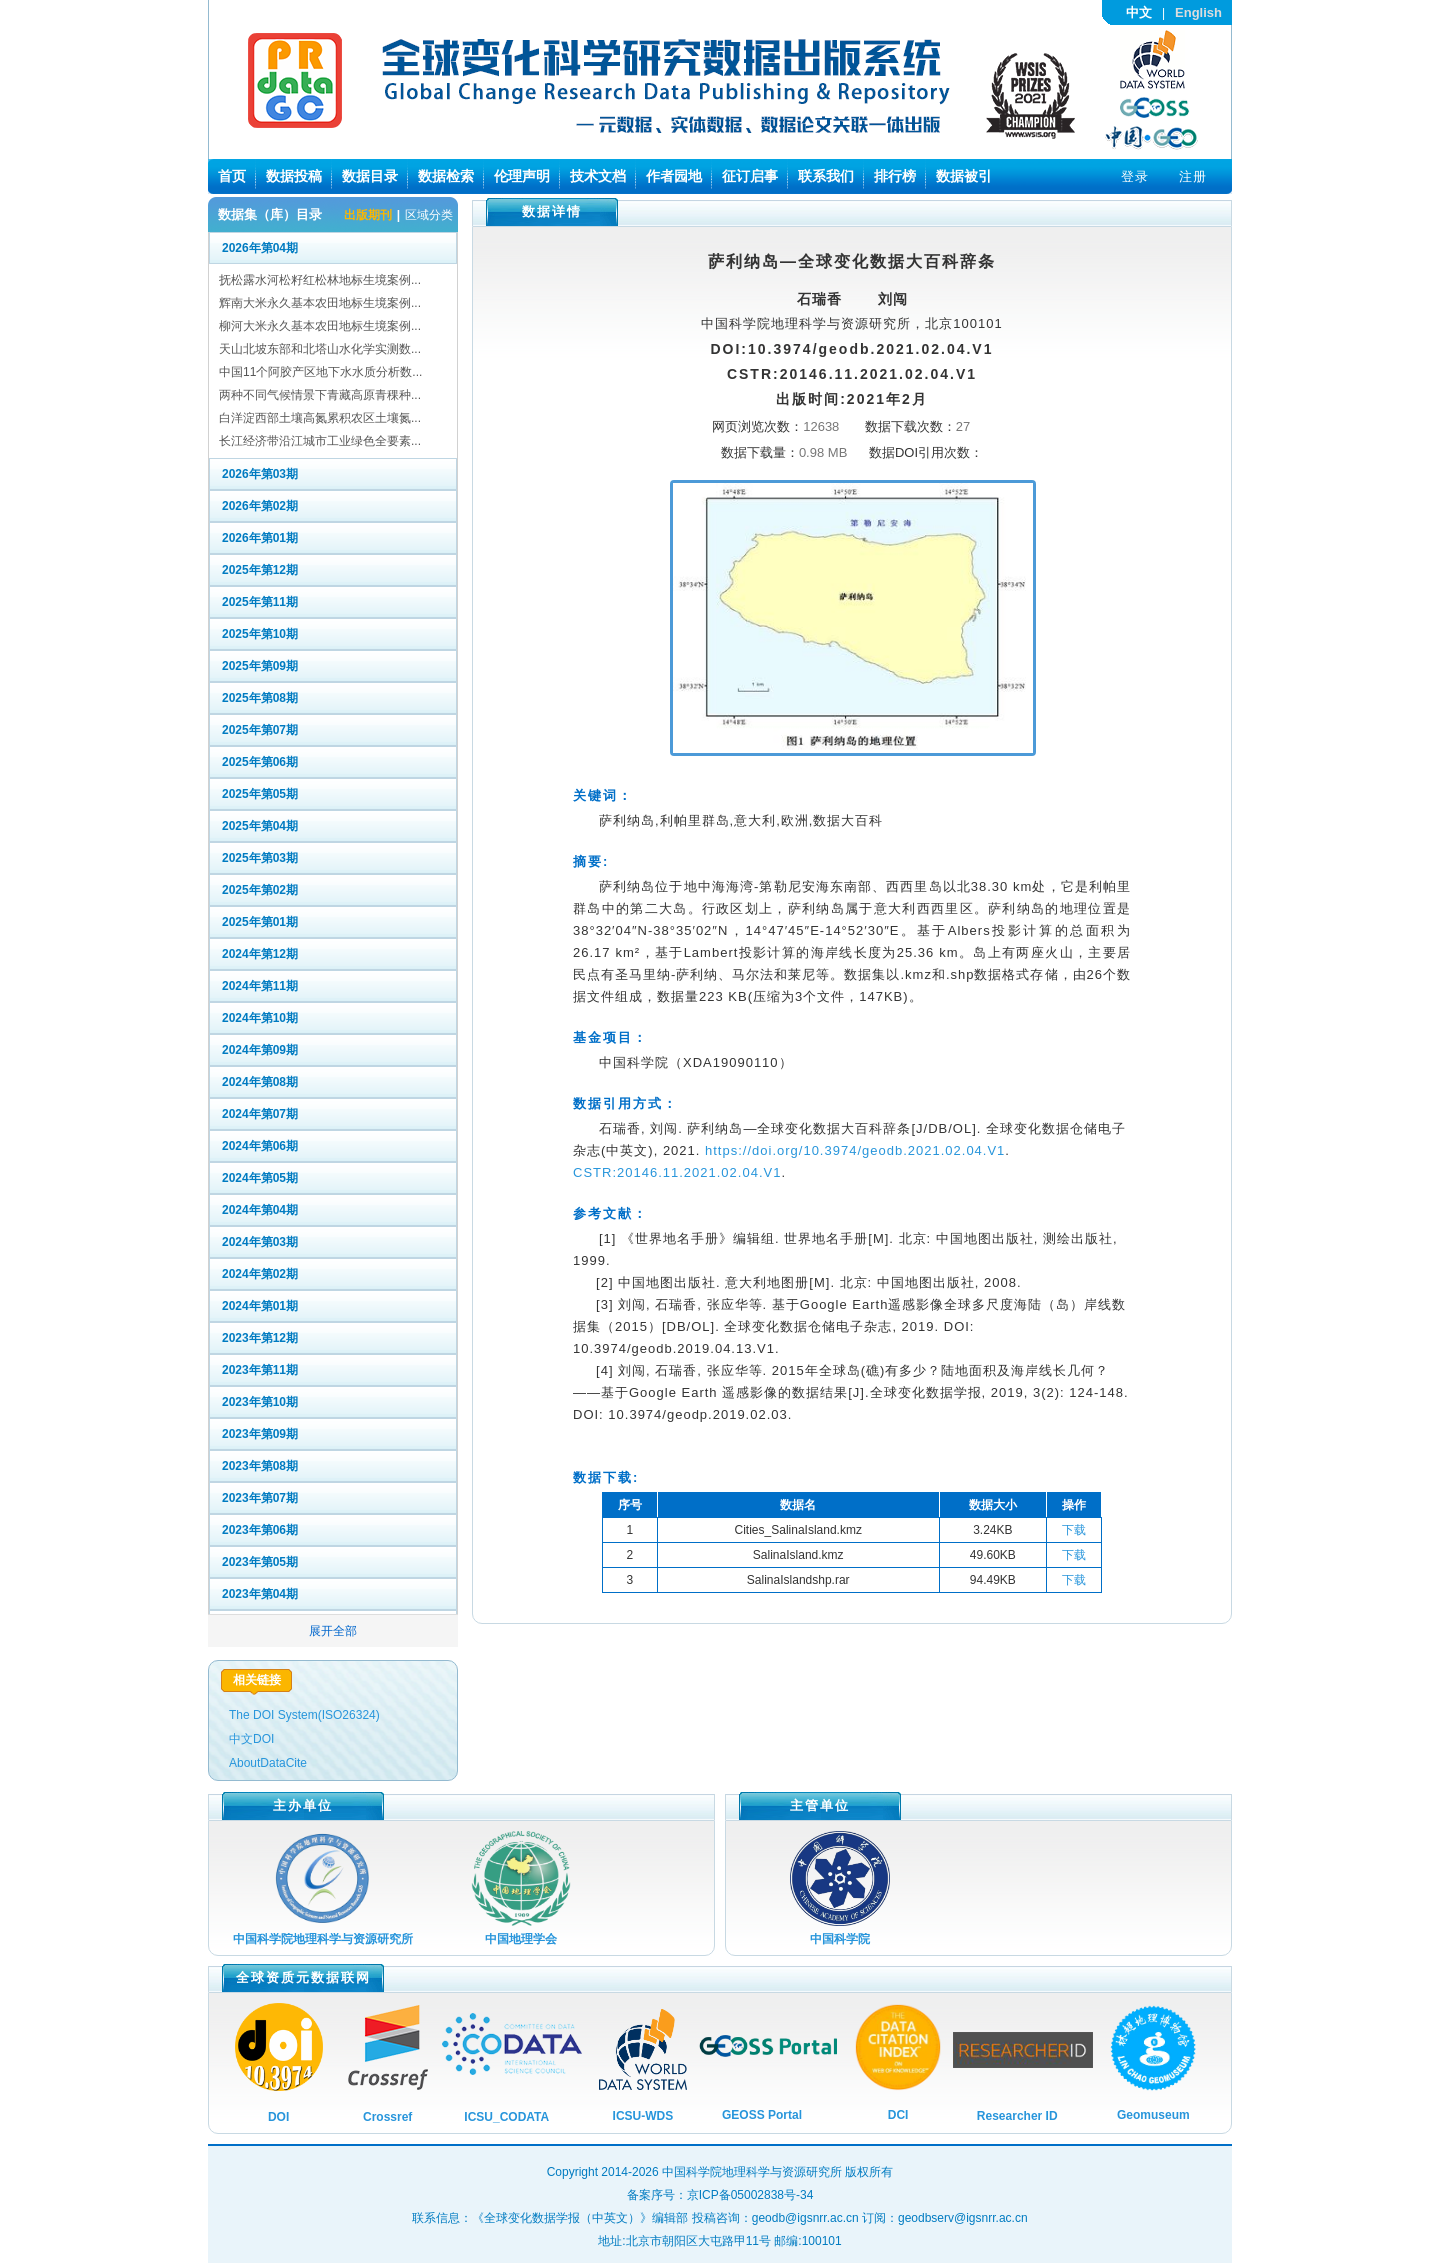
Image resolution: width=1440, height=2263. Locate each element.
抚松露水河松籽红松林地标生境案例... (320, 280)
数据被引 (964, 176)
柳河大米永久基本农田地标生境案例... (320, 326)
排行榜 (895, 176)
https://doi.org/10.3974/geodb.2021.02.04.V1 (855, 1150)
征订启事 (750, 176)
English (1198, 12)
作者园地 (674, 176)
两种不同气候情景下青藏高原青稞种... (320, 395)
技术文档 (598, 176)
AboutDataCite (268, 1763)
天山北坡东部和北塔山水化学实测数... (320, 349)
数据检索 (446, 176)
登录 (1135, 176)
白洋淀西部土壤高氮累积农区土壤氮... (320, 418)
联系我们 (826, 176)
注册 (1193, 176)
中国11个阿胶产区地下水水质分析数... (320, 372)
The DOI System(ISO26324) (304, 1715)
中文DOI (251, 1739)
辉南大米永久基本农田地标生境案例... (320, 303)
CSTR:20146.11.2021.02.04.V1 (677, 1172)
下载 (1074, 1530)
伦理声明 (522, 176)
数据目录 (370, 176)
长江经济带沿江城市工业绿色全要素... (320, 441)
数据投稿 (294, 176)
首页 (232, 176)
